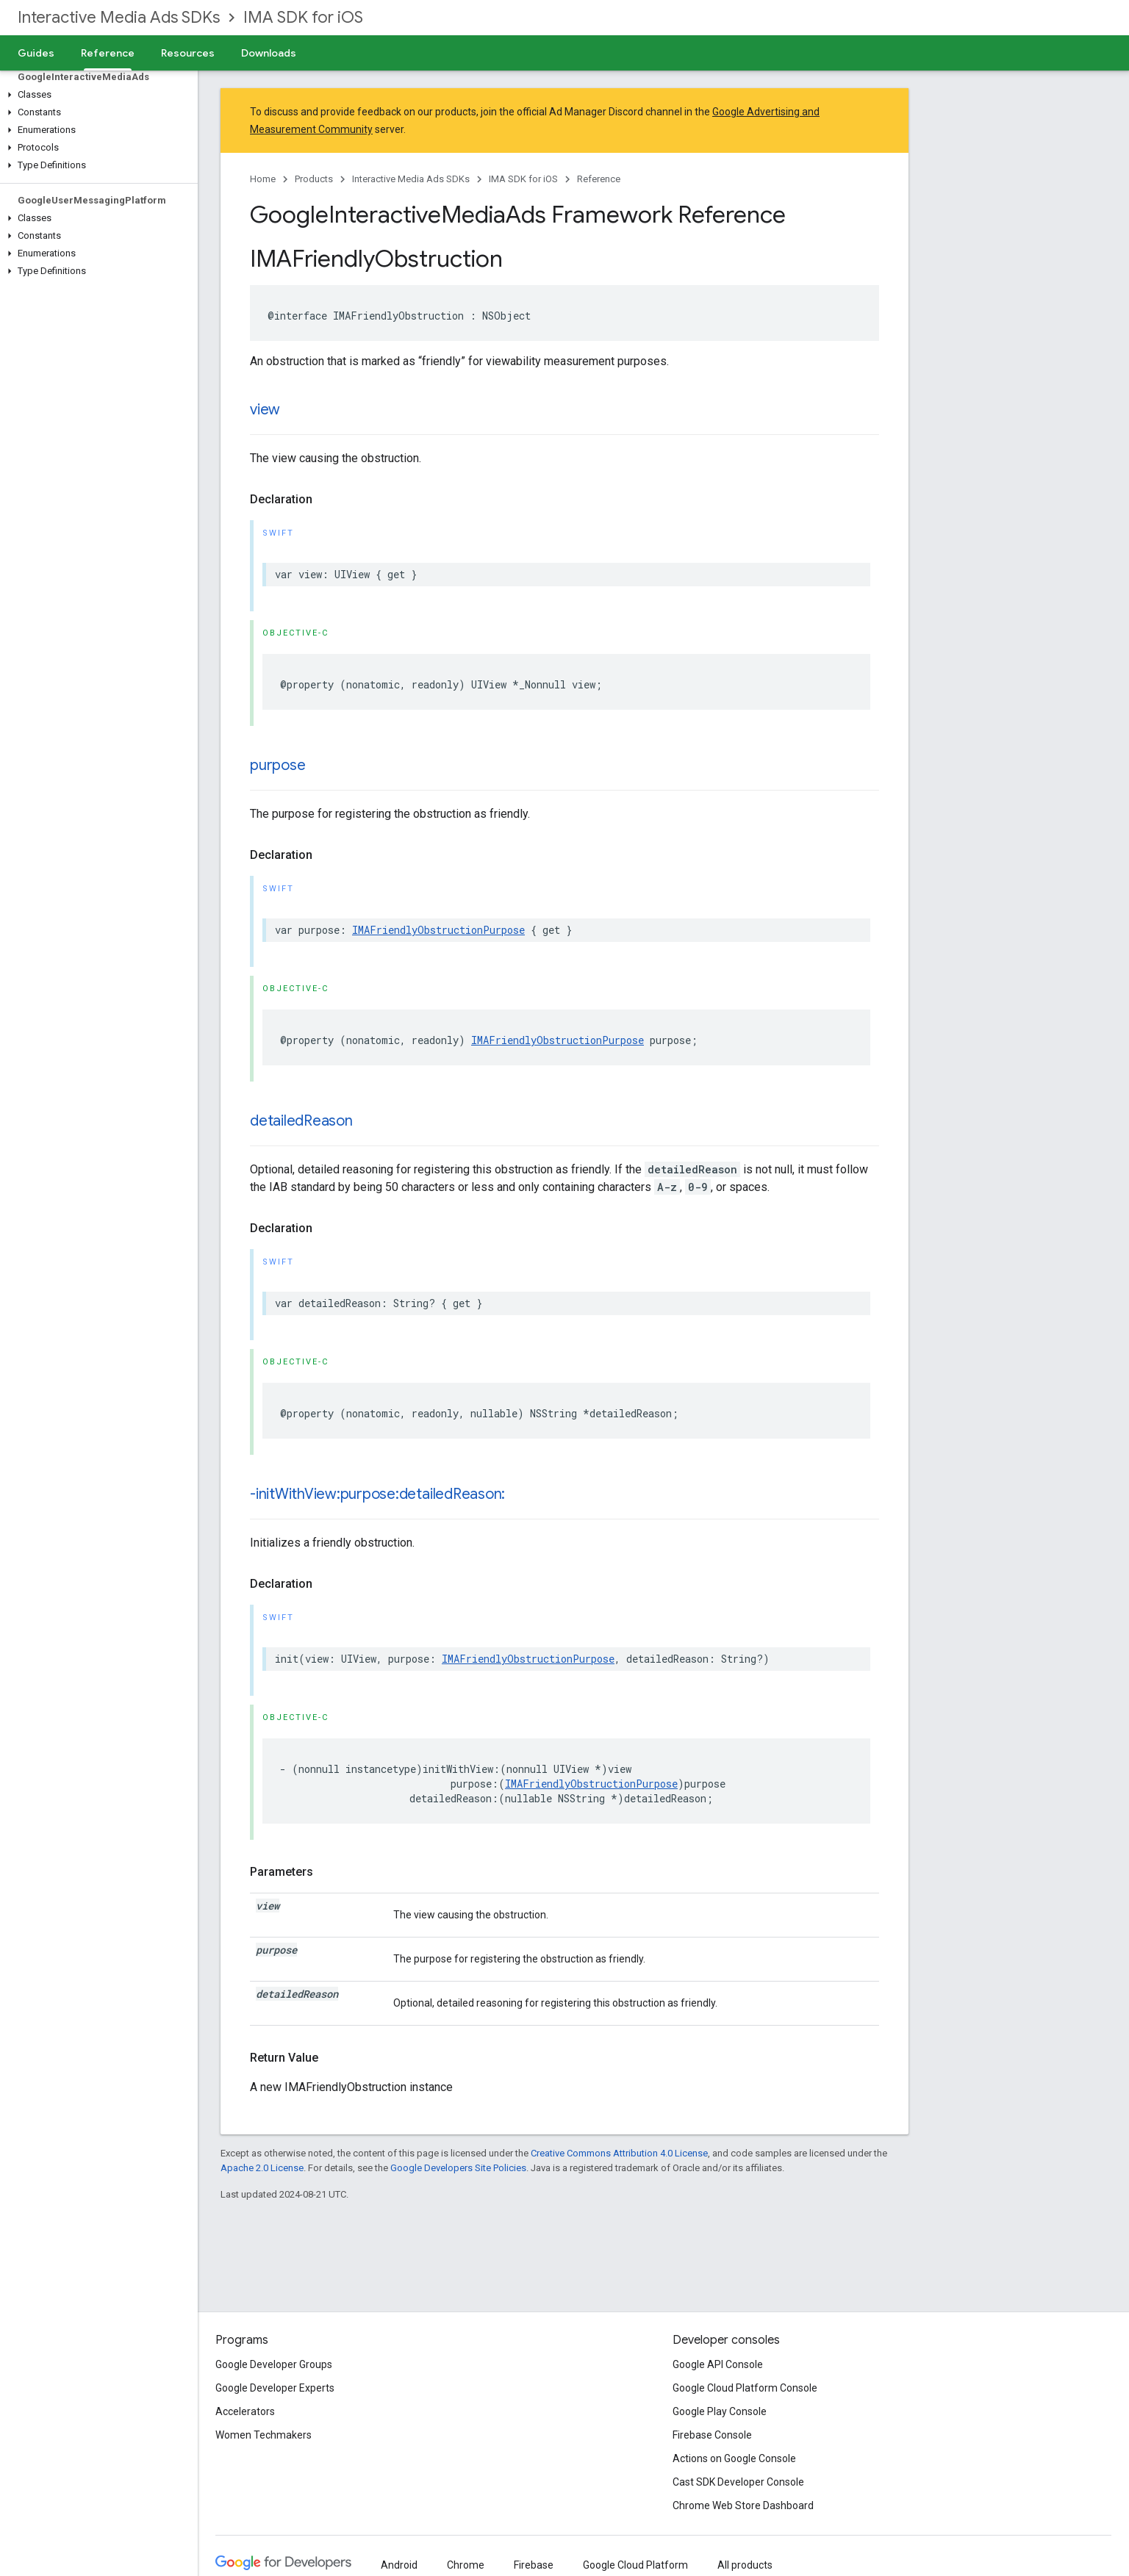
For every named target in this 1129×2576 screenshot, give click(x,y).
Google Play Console (720, 2411)
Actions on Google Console (734, 2458)
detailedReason (301, 1121)
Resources (188, 53)
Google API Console (718, 2364)
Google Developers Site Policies (458, 2167)
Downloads (268, 53)
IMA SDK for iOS (303, 17)
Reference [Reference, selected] (108, 53)
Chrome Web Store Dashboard (743, 2505)
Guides (36, 53)
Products (314, 178)
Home (263, 178)
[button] (96, 95)
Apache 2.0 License (262, 2167)
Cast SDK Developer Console (738, 2482)
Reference (598, 178)
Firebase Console (712, 2435)
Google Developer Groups (273, 2364)
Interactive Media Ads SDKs (119, 17)
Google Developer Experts (274, 2388)
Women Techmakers (263, 2435)
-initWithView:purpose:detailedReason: (377, 1494)
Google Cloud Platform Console (745, 2388)
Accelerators (245, 2411)
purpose (277, 765)
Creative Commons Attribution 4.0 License (619, 2153)
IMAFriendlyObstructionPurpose (438, 930)
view (265, 409)
